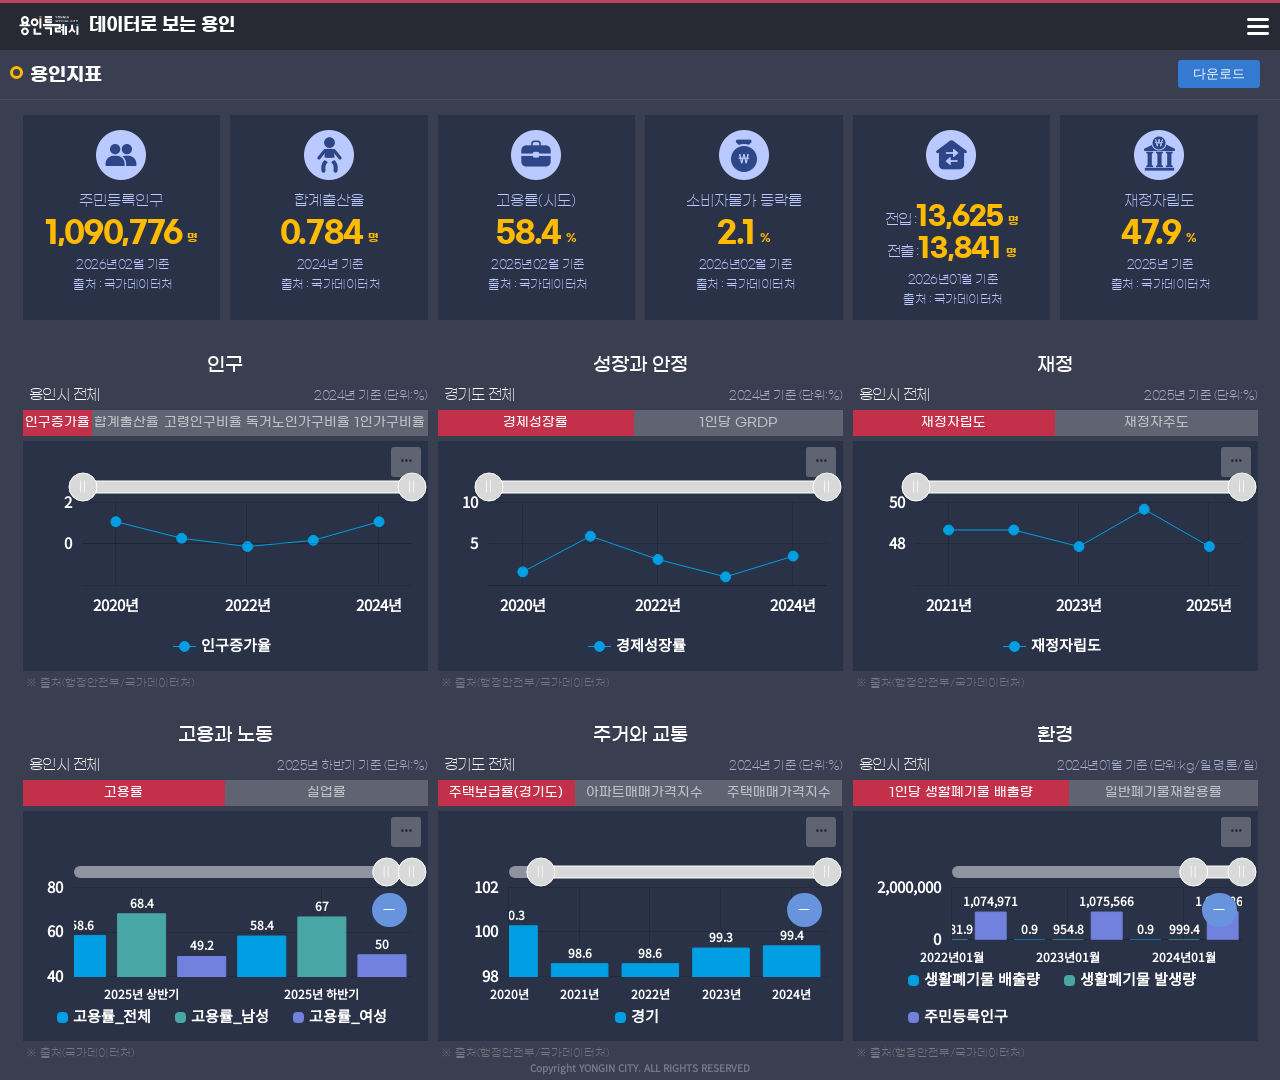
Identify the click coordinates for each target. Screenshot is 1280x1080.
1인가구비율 (389, 422)
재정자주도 (1156, 422)
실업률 (326, 792)
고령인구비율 (203, 422)
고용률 (123, 792)
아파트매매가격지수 (644, 792)
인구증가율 (57, 422)
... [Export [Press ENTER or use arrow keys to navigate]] (406, 456)
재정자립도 (953, 422)
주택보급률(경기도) (506, 792)
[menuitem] (406, 462)
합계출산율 (126, 422)
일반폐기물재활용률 (1163, 792)
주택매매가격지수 (779, 792)
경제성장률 (535, 422)
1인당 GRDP (738, 422)
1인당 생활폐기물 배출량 (961, 792)
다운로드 (1219, 73)
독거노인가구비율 (298, 422)
